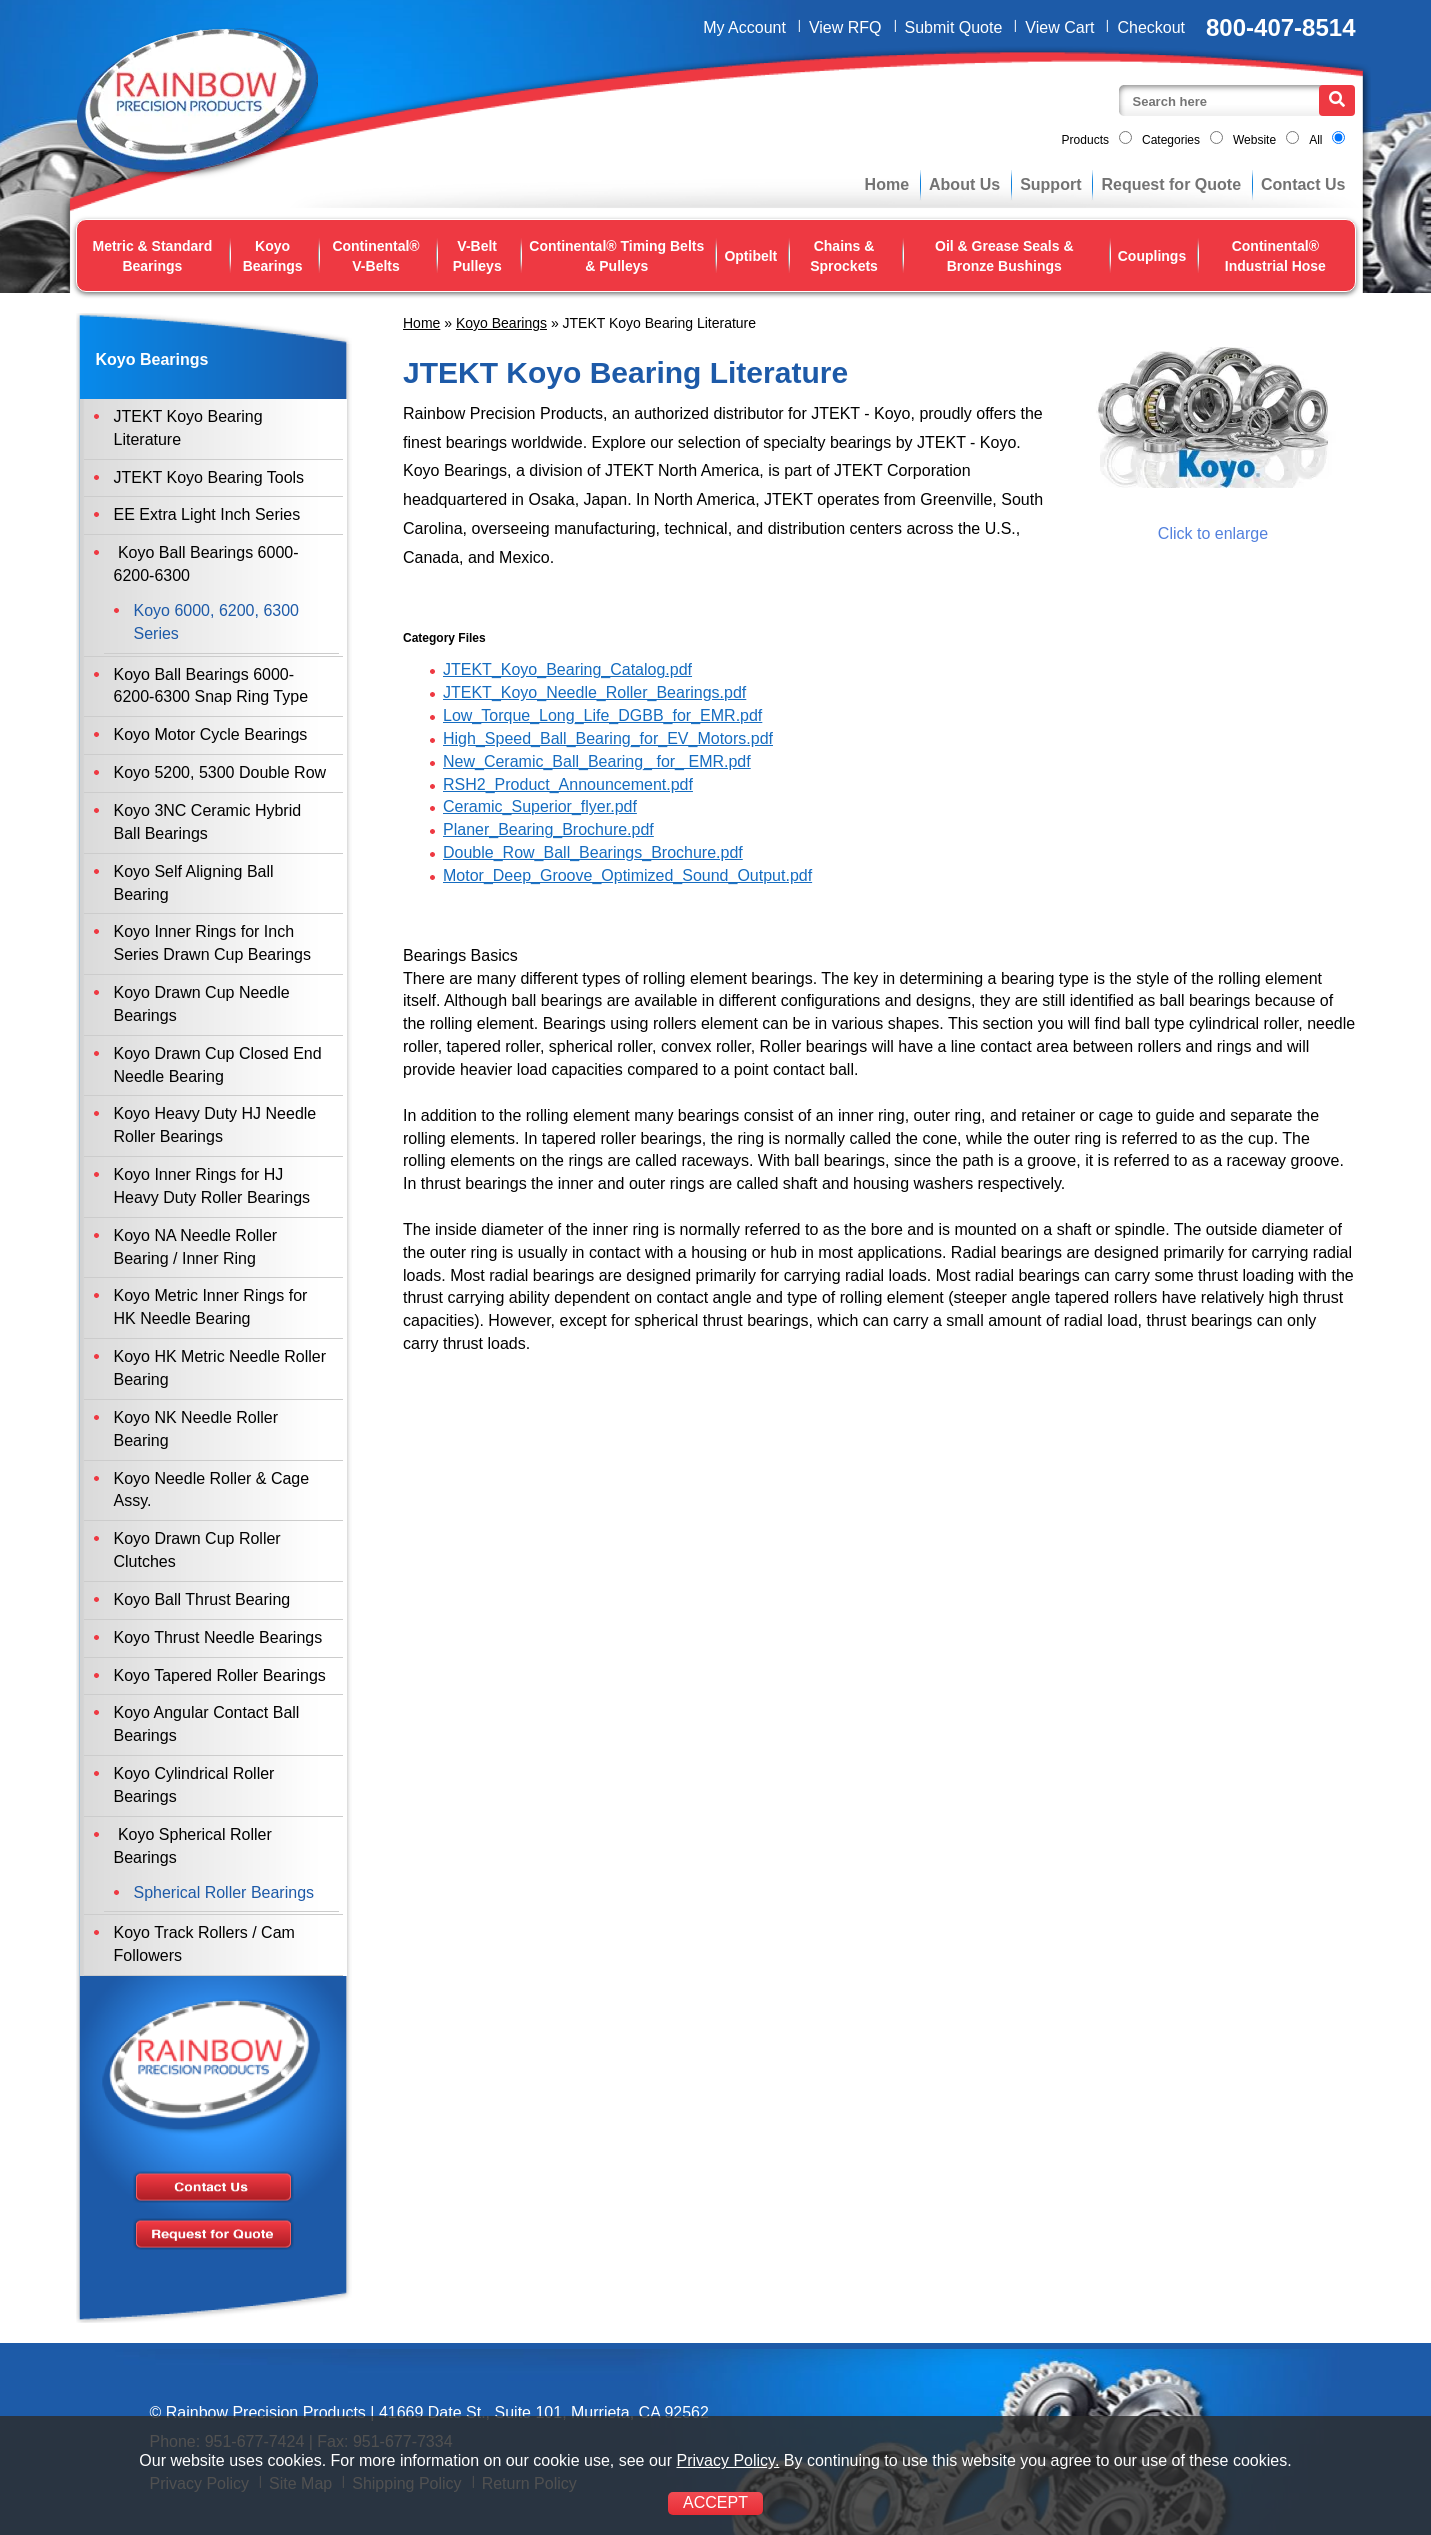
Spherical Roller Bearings (224, 1892)
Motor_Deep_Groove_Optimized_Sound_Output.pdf (627, 875)
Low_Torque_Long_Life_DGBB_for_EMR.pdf (602, 715)
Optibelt (750, 256)
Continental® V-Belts (375, 256)
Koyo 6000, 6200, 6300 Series (216, 622)
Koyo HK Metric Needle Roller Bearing (220, 1368)
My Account (744, 27)
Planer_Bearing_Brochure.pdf (548, 829)
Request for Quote (1171, 184)
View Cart (1059, 27)
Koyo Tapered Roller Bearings (220, 1675)
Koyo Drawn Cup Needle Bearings (202, 1004)
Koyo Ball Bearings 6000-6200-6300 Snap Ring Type (211, 686)
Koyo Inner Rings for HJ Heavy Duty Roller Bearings (212, 1186)
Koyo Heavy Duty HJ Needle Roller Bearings (215, 1125)
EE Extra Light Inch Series (207, 514)
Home (887, 184)
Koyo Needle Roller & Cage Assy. (212, 1490)
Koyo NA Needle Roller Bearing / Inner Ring (196, 1247)
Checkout (1151, 27)
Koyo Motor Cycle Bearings (211, 734)
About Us (964, 184)
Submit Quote (954, 27)
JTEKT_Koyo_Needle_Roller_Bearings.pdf (594, 692)
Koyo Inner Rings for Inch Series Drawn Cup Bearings (212, 943)
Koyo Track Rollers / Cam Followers (204, 1944)
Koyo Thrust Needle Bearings (218, 1637)
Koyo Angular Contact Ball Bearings (207, 1724)
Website (1254, 140)
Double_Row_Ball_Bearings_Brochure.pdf (593, 852)
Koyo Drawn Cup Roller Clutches (197, 1550)
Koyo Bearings (273, 256)
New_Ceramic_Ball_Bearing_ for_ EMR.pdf (597, 761)
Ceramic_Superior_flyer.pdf (540, 806)
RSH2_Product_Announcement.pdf (568, 784)
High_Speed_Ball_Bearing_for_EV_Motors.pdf (608, 738)
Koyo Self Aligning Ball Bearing (194, 883)
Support (1050, 184)
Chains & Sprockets (844, 256)
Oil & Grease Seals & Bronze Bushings (1004, 256)
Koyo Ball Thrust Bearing (202, 1599)
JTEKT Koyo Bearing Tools (209, 477)
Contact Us (1303, 184)
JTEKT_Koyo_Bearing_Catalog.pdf (567, 669)
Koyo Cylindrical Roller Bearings (194, 1785)
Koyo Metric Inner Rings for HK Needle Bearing (211, 1307)
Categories (1171, 140)
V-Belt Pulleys (477, 256)
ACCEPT (715, 2502)
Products (1085, 140)
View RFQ (845, 27)
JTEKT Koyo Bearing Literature (188, 428)
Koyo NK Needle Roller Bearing (196, 1429)
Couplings (1152, 256)
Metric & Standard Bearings (153, 256)
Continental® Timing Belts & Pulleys (616, 256)
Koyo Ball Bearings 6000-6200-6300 (206, 564)
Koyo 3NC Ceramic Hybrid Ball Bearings (208, 822)
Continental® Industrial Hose (1275, 256)
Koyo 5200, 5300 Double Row (220, 772)
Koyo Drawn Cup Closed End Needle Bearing (218, 1065)
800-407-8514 (1280, 27)
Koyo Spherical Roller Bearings (193, 1846)
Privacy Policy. (727, 2460)
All (1315, 140)
